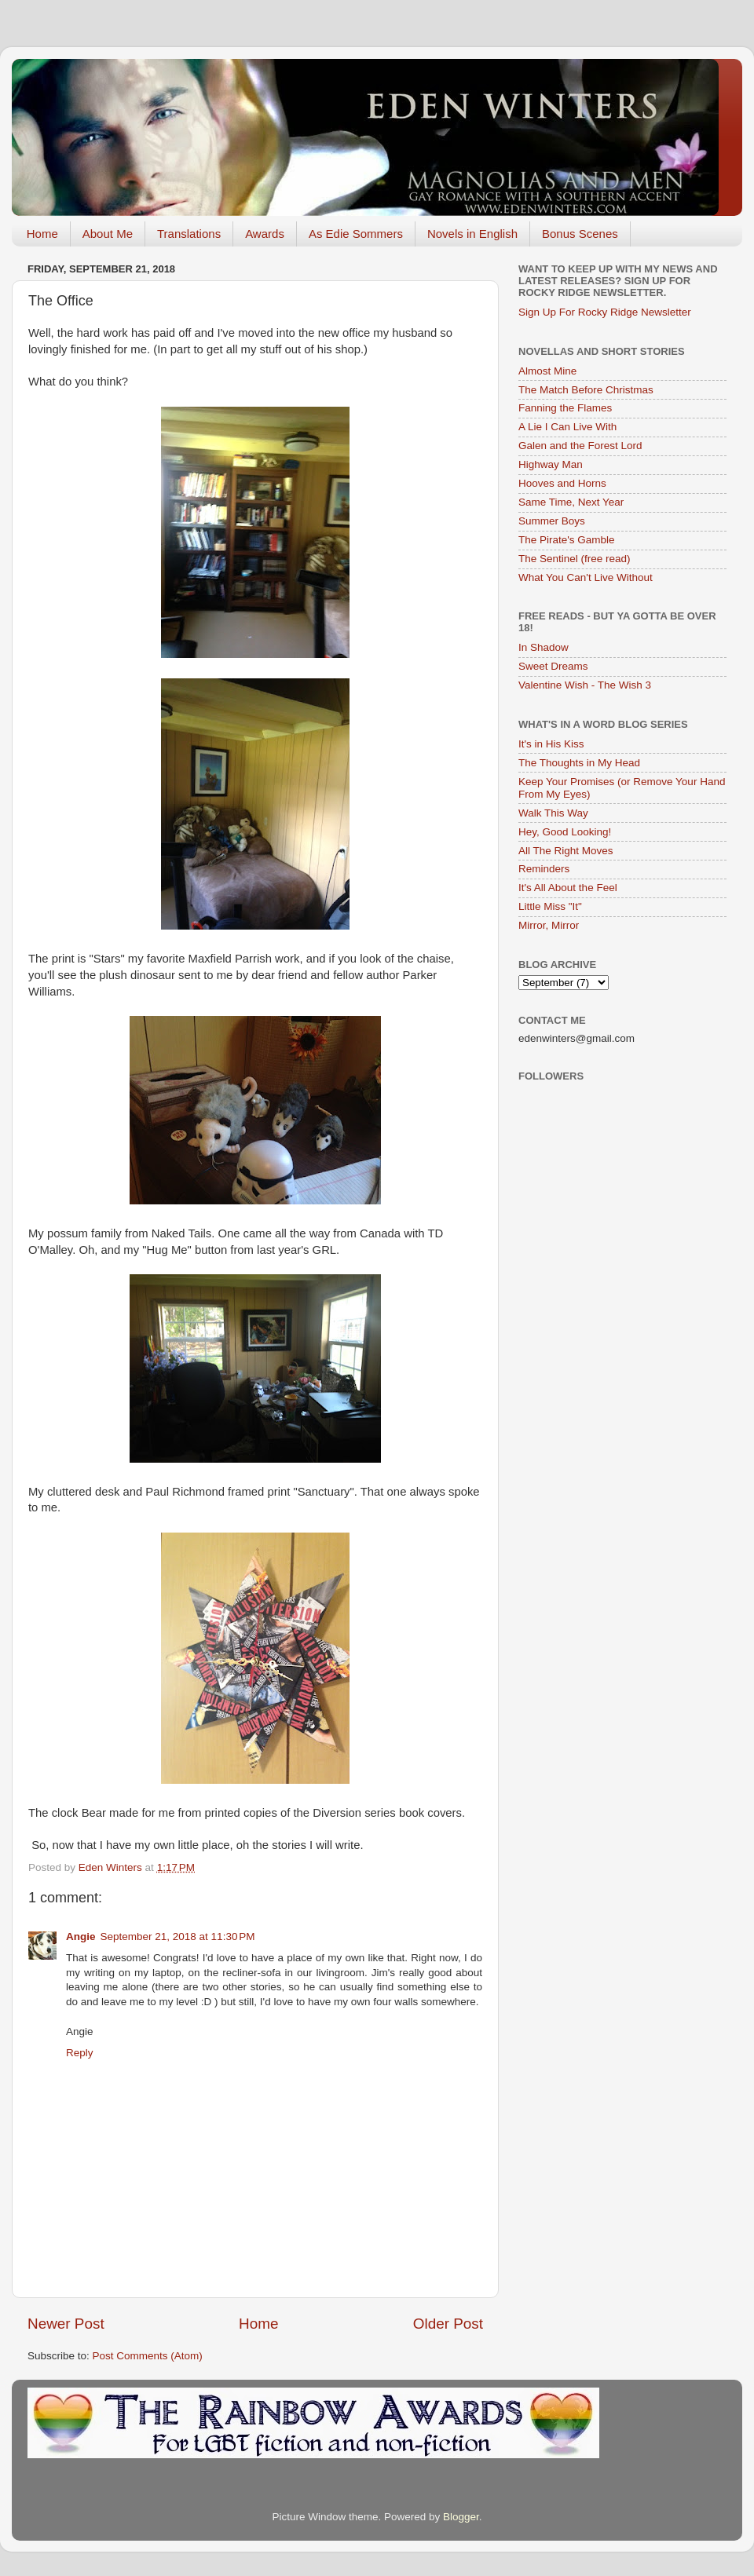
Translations (189, 233)
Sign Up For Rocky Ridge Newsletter (604, 312)
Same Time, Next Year (571, 502)
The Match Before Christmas (585, 390)
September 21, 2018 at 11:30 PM (178, 1936)
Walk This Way (553, 813)
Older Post (448, 2323)
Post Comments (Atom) (148, 2356)
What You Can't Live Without (585, 577)
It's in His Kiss (551, 744)
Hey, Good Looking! (564, 832)
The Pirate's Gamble (566, 540)
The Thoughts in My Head (579, 763)
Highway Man (550, 464)
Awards (264, 233)
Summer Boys (551, 521)
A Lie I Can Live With (567, 427)
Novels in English (472, 233)
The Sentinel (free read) (574, 559)
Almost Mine (547, 371)
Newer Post (65, 2323)
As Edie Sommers (356, 233)
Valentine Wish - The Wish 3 (584, 685)
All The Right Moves (565, 851)
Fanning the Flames (565, 408)
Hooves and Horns (562, 483)
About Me (107, 233)
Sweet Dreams (553, 666)
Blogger (461, 2517)
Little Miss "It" (550, 906)
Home (42, 233)
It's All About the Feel (567, 887)
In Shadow (543, 647)
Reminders (543, 869)
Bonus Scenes (580, 233)
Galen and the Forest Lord (580, 445)
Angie (81, 1936)
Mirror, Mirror (548, 925)
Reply (79, 2053)
